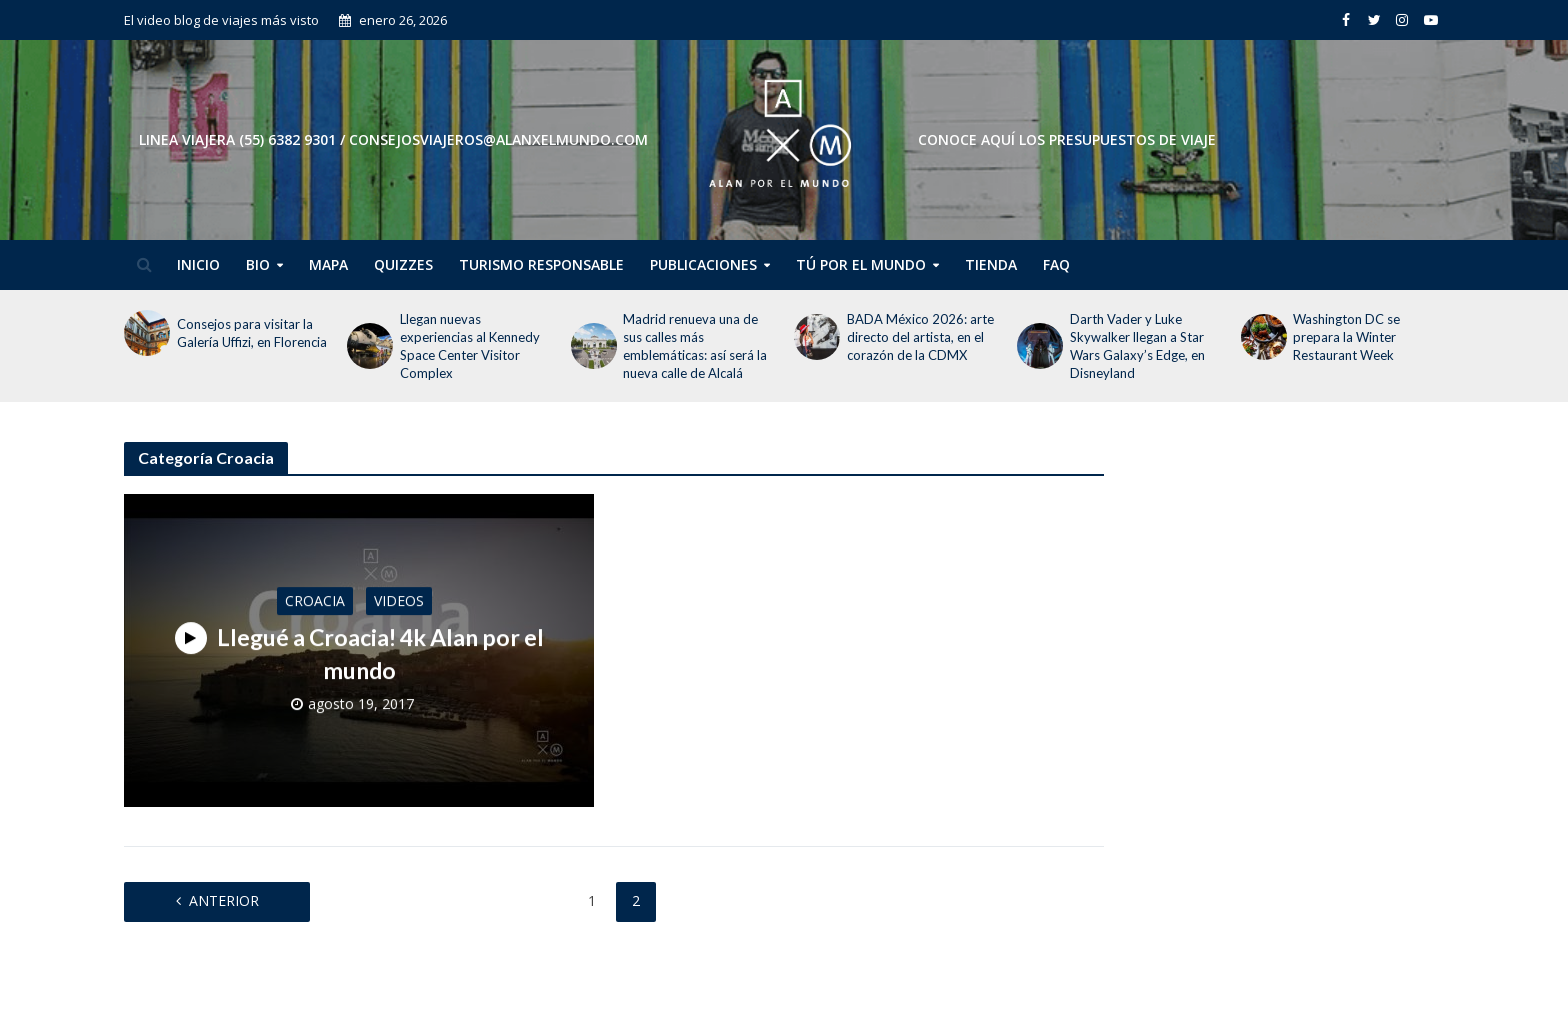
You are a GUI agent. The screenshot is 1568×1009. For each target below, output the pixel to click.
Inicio (198, 264)
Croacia (315, 600)
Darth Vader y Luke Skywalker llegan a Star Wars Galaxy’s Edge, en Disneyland (1137, 346)
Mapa (328, 264)
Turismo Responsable (541, 264)
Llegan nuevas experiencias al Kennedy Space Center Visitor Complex (470, 346)
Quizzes (403, 264)
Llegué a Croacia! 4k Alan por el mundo (359, 653)
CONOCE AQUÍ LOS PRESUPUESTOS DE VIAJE (1067, 139)
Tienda (991, 264)
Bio (258, 264)
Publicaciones (703, 264)
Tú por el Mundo (861, 264)
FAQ (1056, 264)
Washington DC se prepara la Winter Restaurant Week (1346, 337)
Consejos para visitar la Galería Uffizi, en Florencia (252, 333)
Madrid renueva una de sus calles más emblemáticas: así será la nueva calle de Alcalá (695, 346)
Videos (399, 600)
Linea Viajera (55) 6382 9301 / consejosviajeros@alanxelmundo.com (393, 139)
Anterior (224, 900)
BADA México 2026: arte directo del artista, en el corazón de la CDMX (920, 337)
